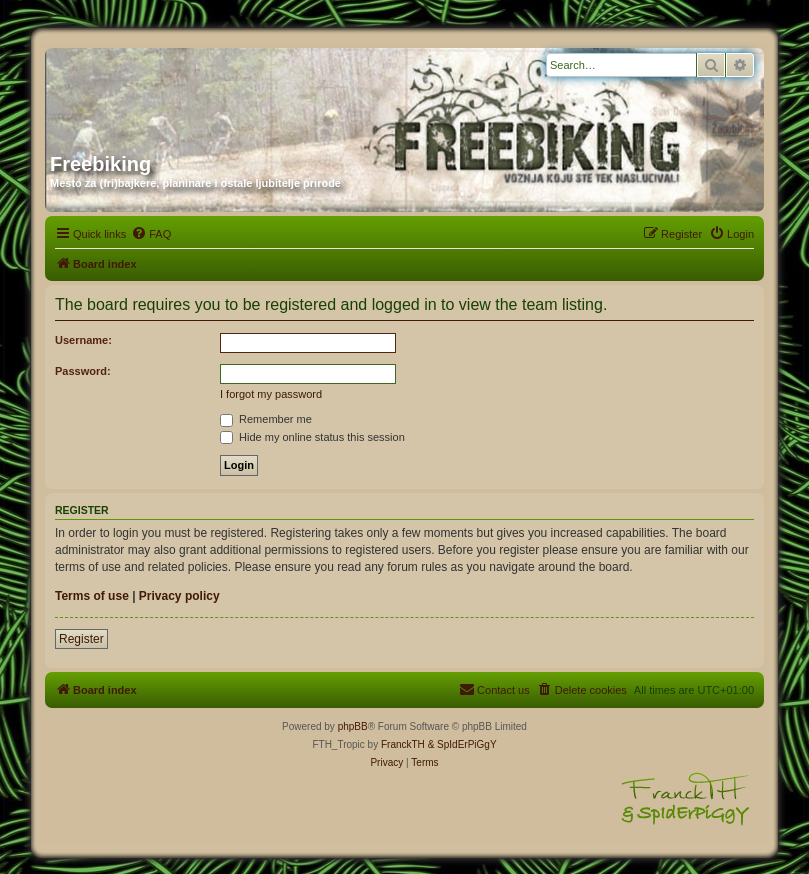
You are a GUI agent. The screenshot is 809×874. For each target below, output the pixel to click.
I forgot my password (271, 394)
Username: (83, 340)
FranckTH (403, 744)
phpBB (353, 726)
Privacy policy (179, 596)
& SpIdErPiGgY (462, 744)
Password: (83, 371)
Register (81, 639)
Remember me (266, 419)
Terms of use (92, 596)
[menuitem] (151, 234)
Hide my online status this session (312, 437)
